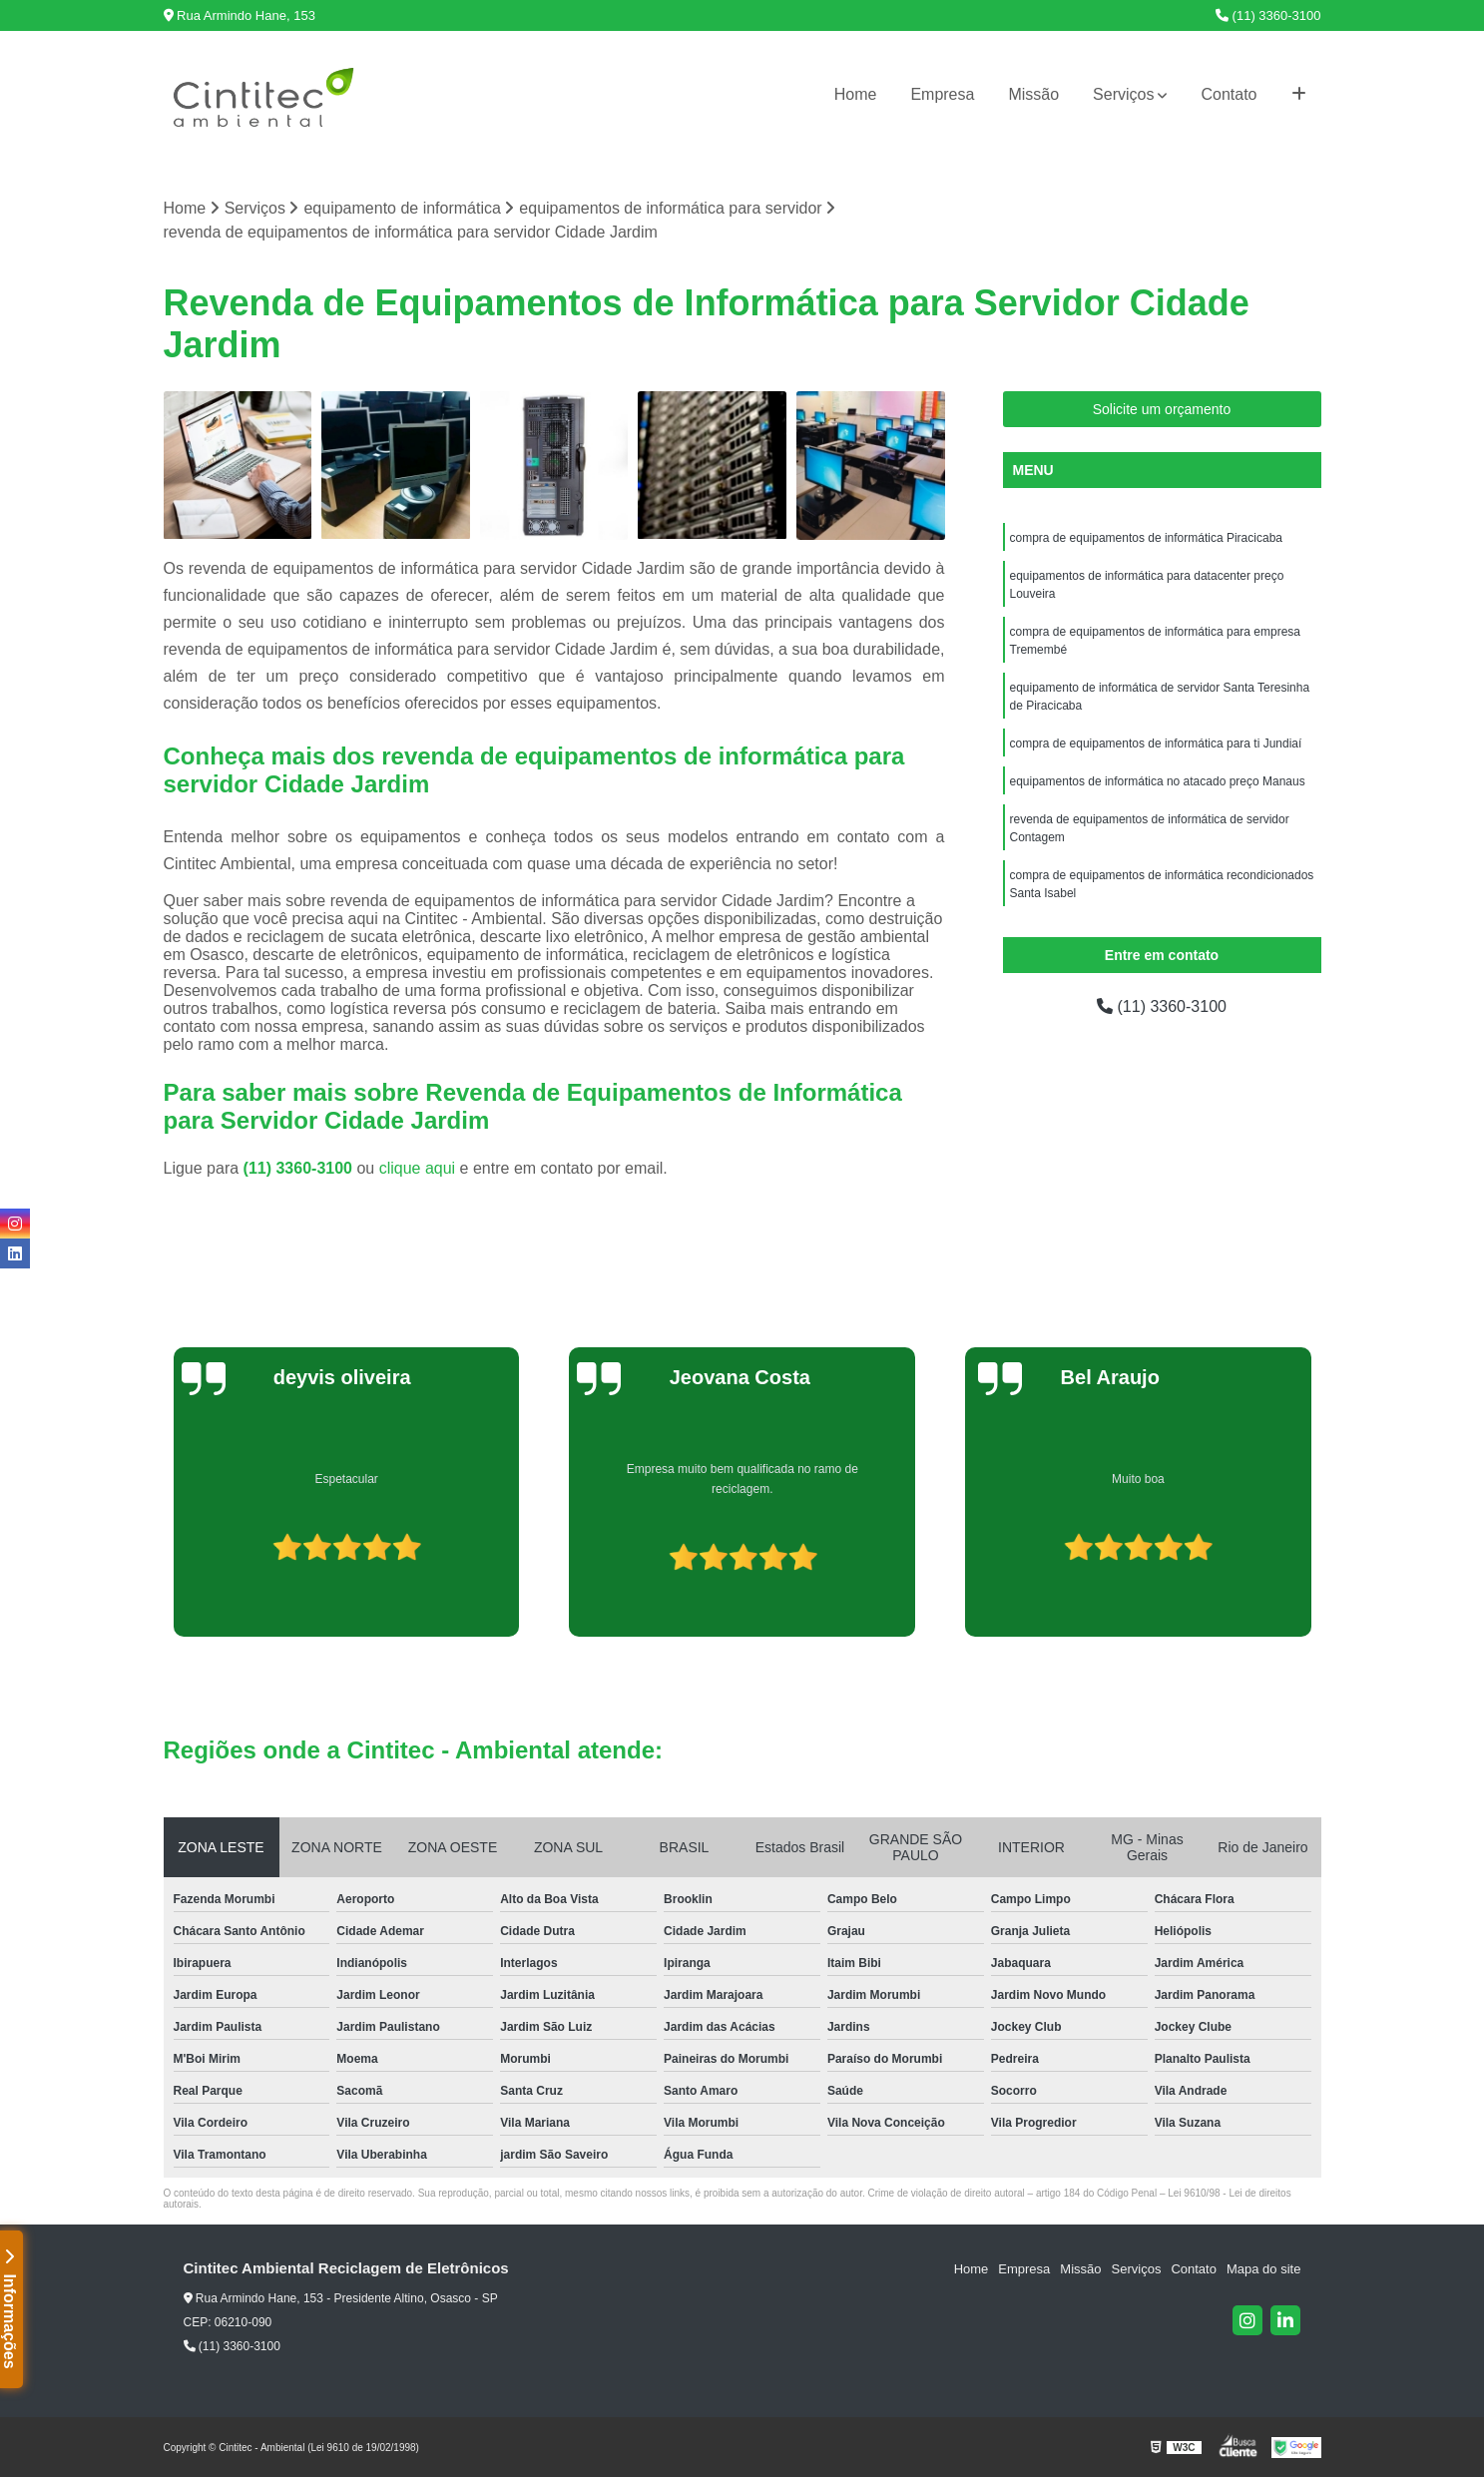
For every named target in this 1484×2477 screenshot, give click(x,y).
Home (855, 94)
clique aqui (417, 1168)
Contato (1228, 94)
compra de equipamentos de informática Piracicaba (1146, 538)
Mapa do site (1263, 2268)
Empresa (942, 94)
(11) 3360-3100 (1268, 15)
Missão (1033, 94)
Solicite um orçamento (1162, 409)
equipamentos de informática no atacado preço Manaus (1157, 781)
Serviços (1123, 94)
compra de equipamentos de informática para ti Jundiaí (1156, 743)
